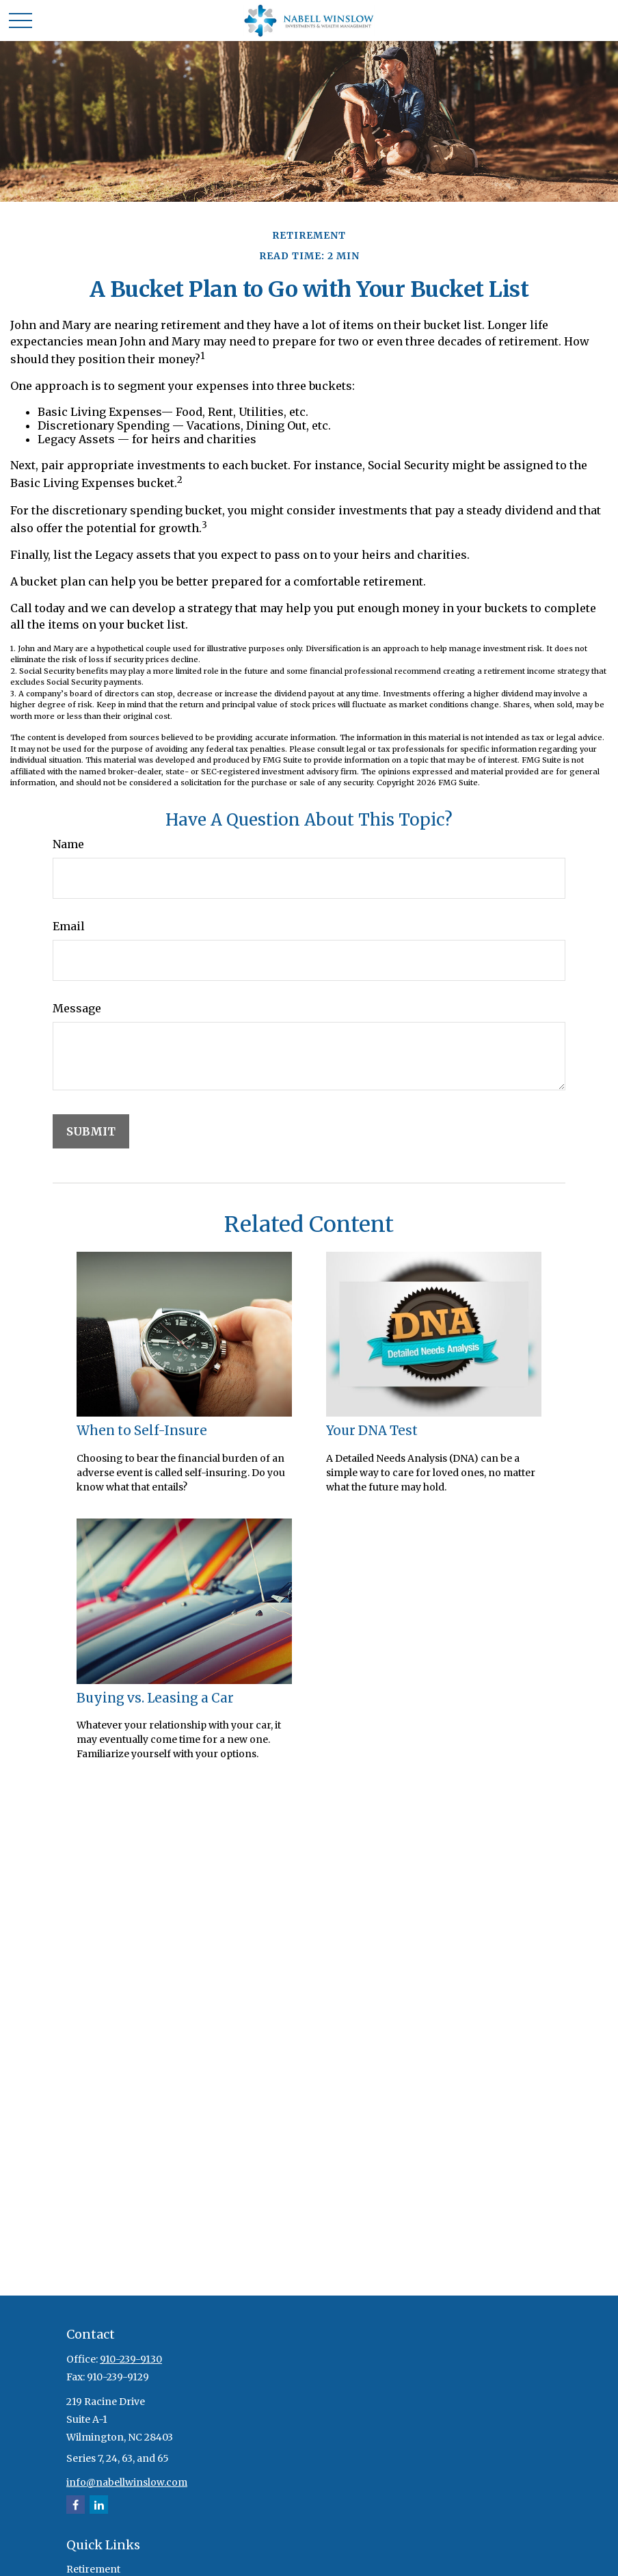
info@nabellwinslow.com (126, 2482)
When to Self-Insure (142, 1430)
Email (69, 926)
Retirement (93, 2569)
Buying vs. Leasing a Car (155, 1698)
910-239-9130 (131, 2359)
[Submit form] (91, 1131)
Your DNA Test (372, 1430)
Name (68, 844)
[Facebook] (75, 2504)
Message (77, 1008)
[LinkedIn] (99, 2504)
